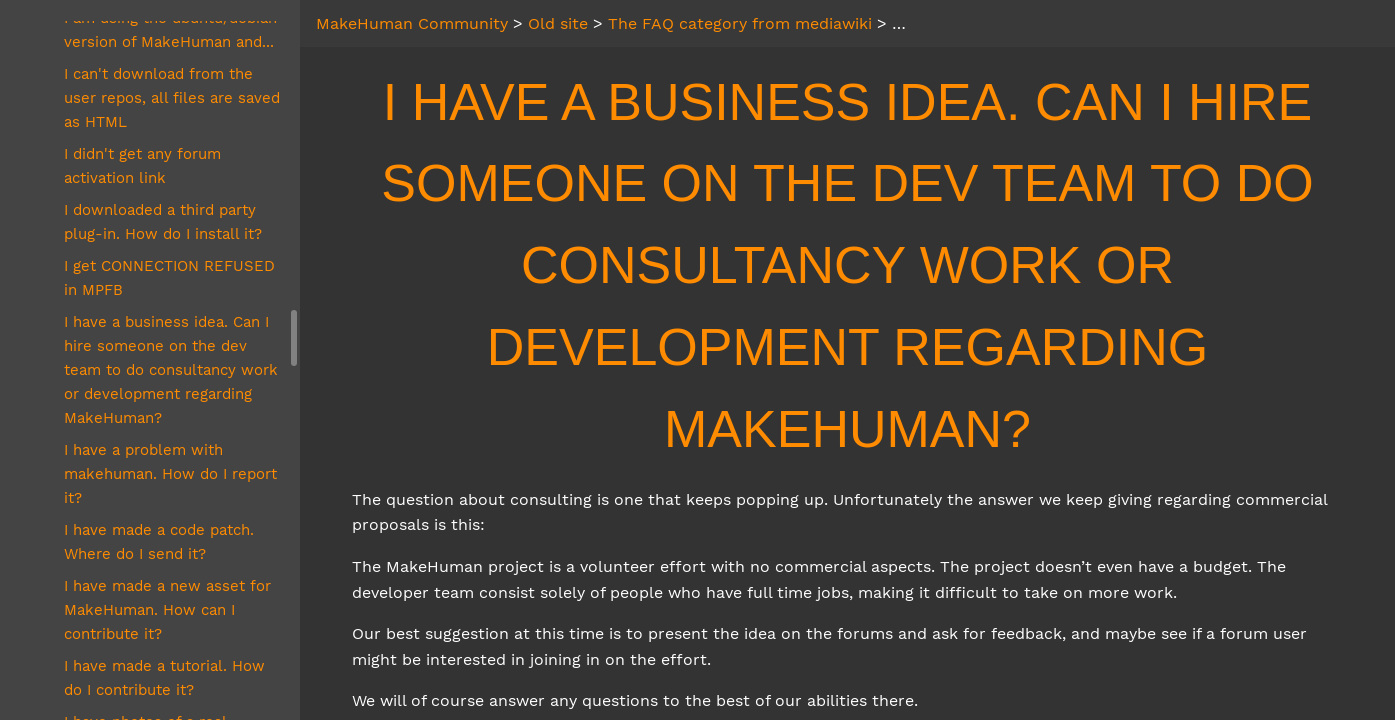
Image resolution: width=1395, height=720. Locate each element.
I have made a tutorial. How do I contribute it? (164, 678)
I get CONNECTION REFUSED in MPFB (169, 278)
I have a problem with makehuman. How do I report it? (170, 474)
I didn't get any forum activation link (142, 166)
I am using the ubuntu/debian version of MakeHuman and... (170, 30)
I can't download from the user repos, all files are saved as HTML (172, 98)
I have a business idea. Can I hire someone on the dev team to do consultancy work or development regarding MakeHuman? (171, 370)
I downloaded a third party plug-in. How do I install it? (163, 222)
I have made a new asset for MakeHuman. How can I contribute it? (167, 610)
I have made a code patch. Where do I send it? (159, 542)
